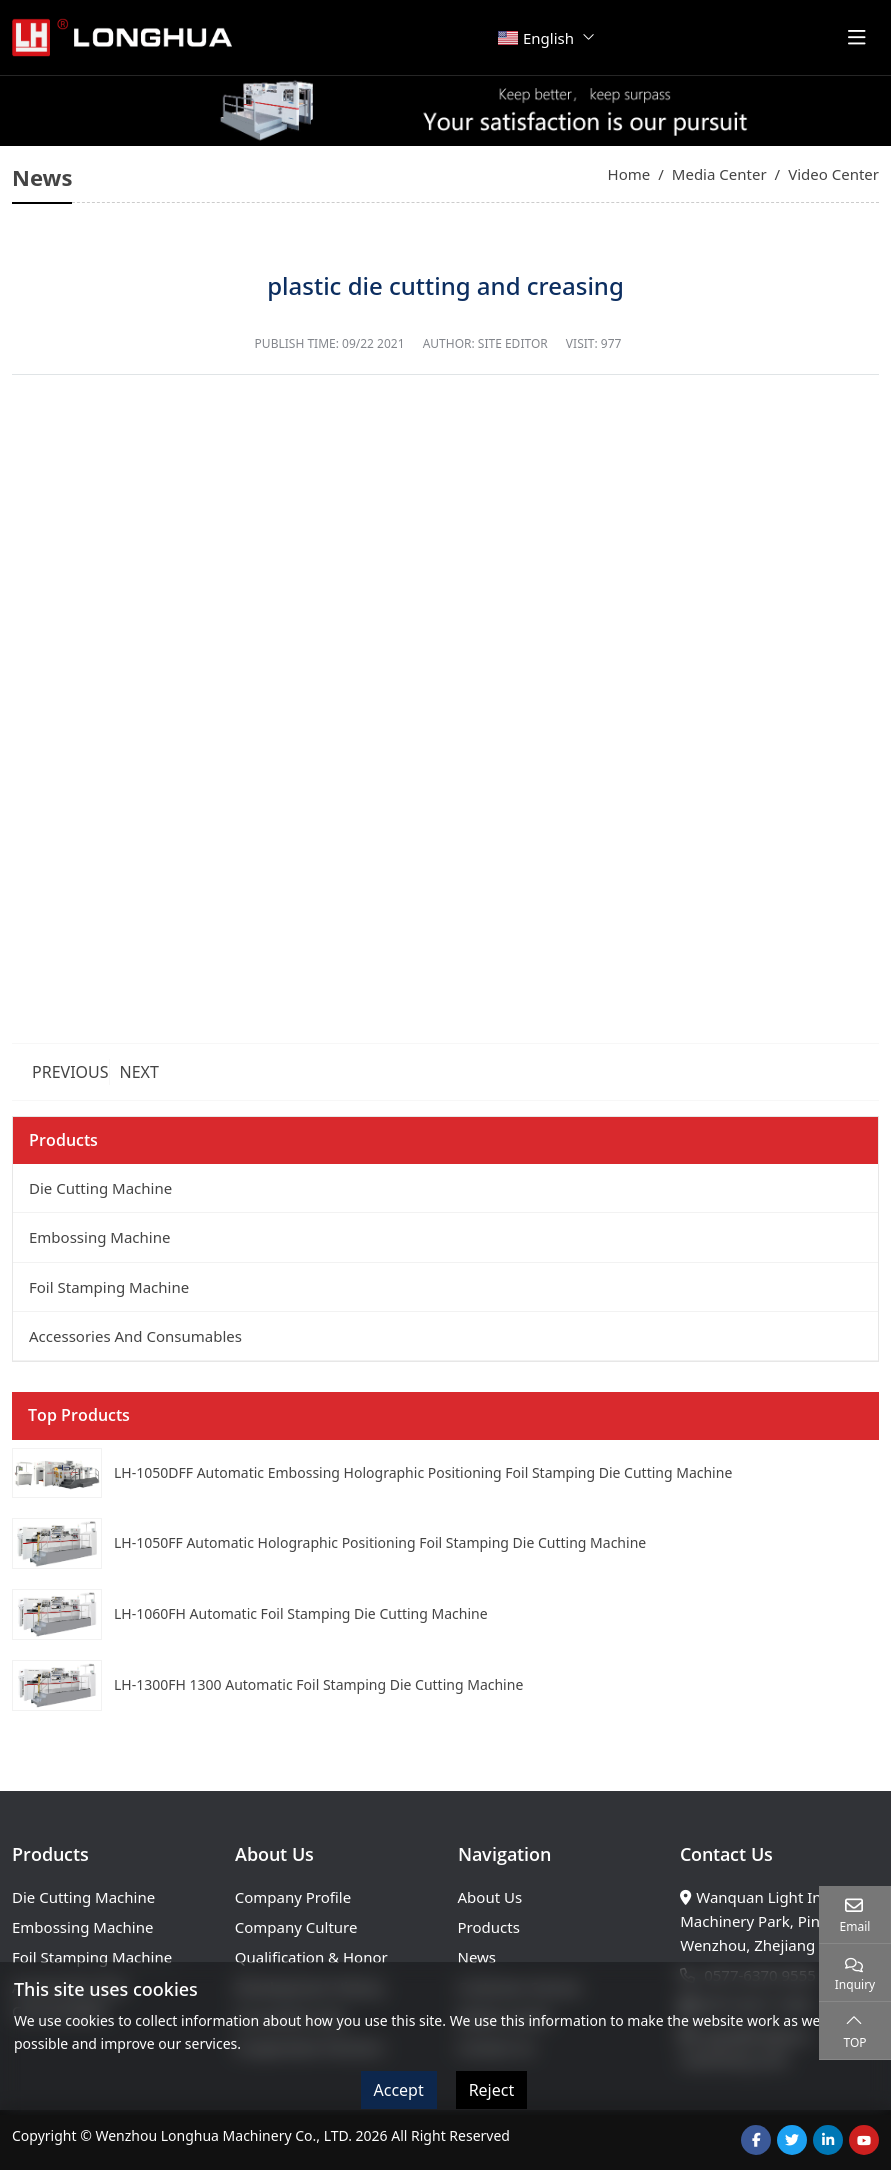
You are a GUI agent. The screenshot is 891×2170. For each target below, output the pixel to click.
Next (139, 1072)
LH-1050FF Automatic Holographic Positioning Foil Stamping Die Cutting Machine (380, 1542)
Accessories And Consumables (135, 1336)
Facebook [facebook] (756, 2140)
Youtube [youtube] (864, 2140)
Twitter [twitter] (792, 2140)
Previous (70, 1072)
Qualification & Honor (311, 1957)
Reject (492, 2090)
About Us (490, 1897)
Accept (399, 2090)
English (536, 38)
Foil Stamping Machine (109, 1287)
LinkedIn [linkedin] (828, 2140)
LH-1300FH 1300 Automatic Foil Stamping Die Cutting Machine (318, 1684)
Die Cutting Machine (100, 1188)
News (477, 1957)
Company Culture (296, 1927)
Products (489, 1927)
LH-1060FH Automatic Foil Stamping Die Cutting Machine (301, 1613)
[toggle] (857, 38)
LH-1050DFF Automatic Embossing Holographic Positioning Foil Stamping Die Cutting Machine (423, 1472)
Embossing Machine (99, 1237)
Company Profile (293, 1897)
